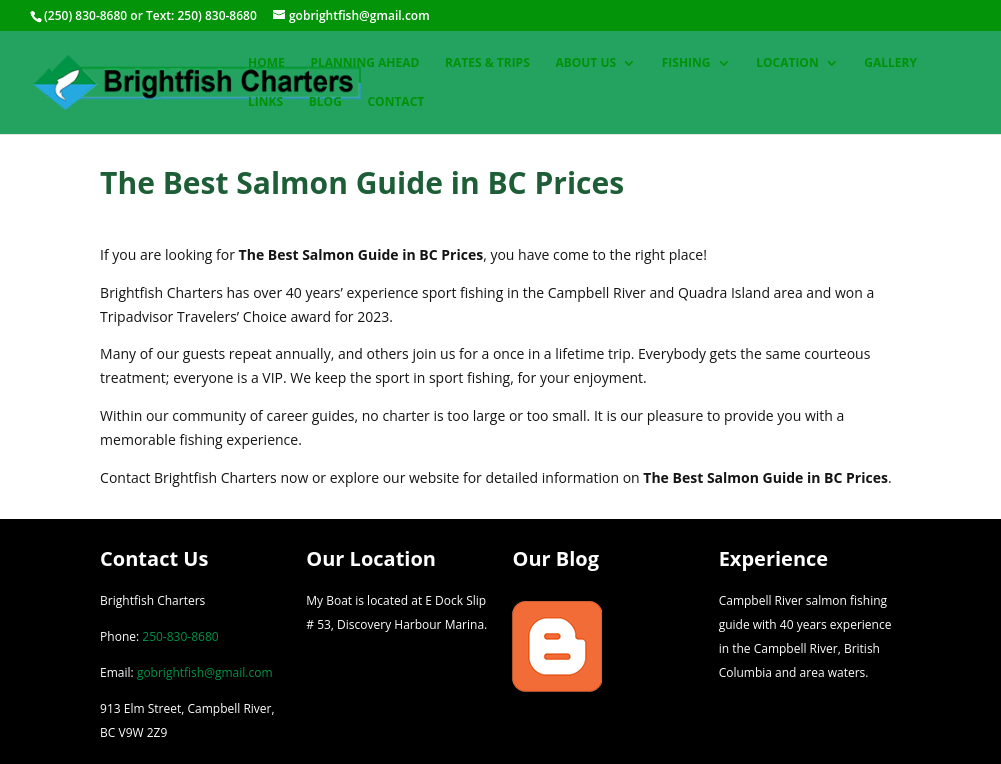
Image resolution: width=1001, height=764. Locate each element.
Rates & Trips (487, 63)
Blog (325, 102)
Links (265, 102)
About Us (585, 63)
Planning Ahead (364, 63)
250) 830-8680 (216, 15)
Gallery (890, 63)
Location (787, 63)
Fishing (686, 63)
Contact (395, 102)
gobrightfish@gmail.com (205, 672)
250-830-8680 (180, 636)
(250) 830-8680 (85, 15)
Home (266, 63)
